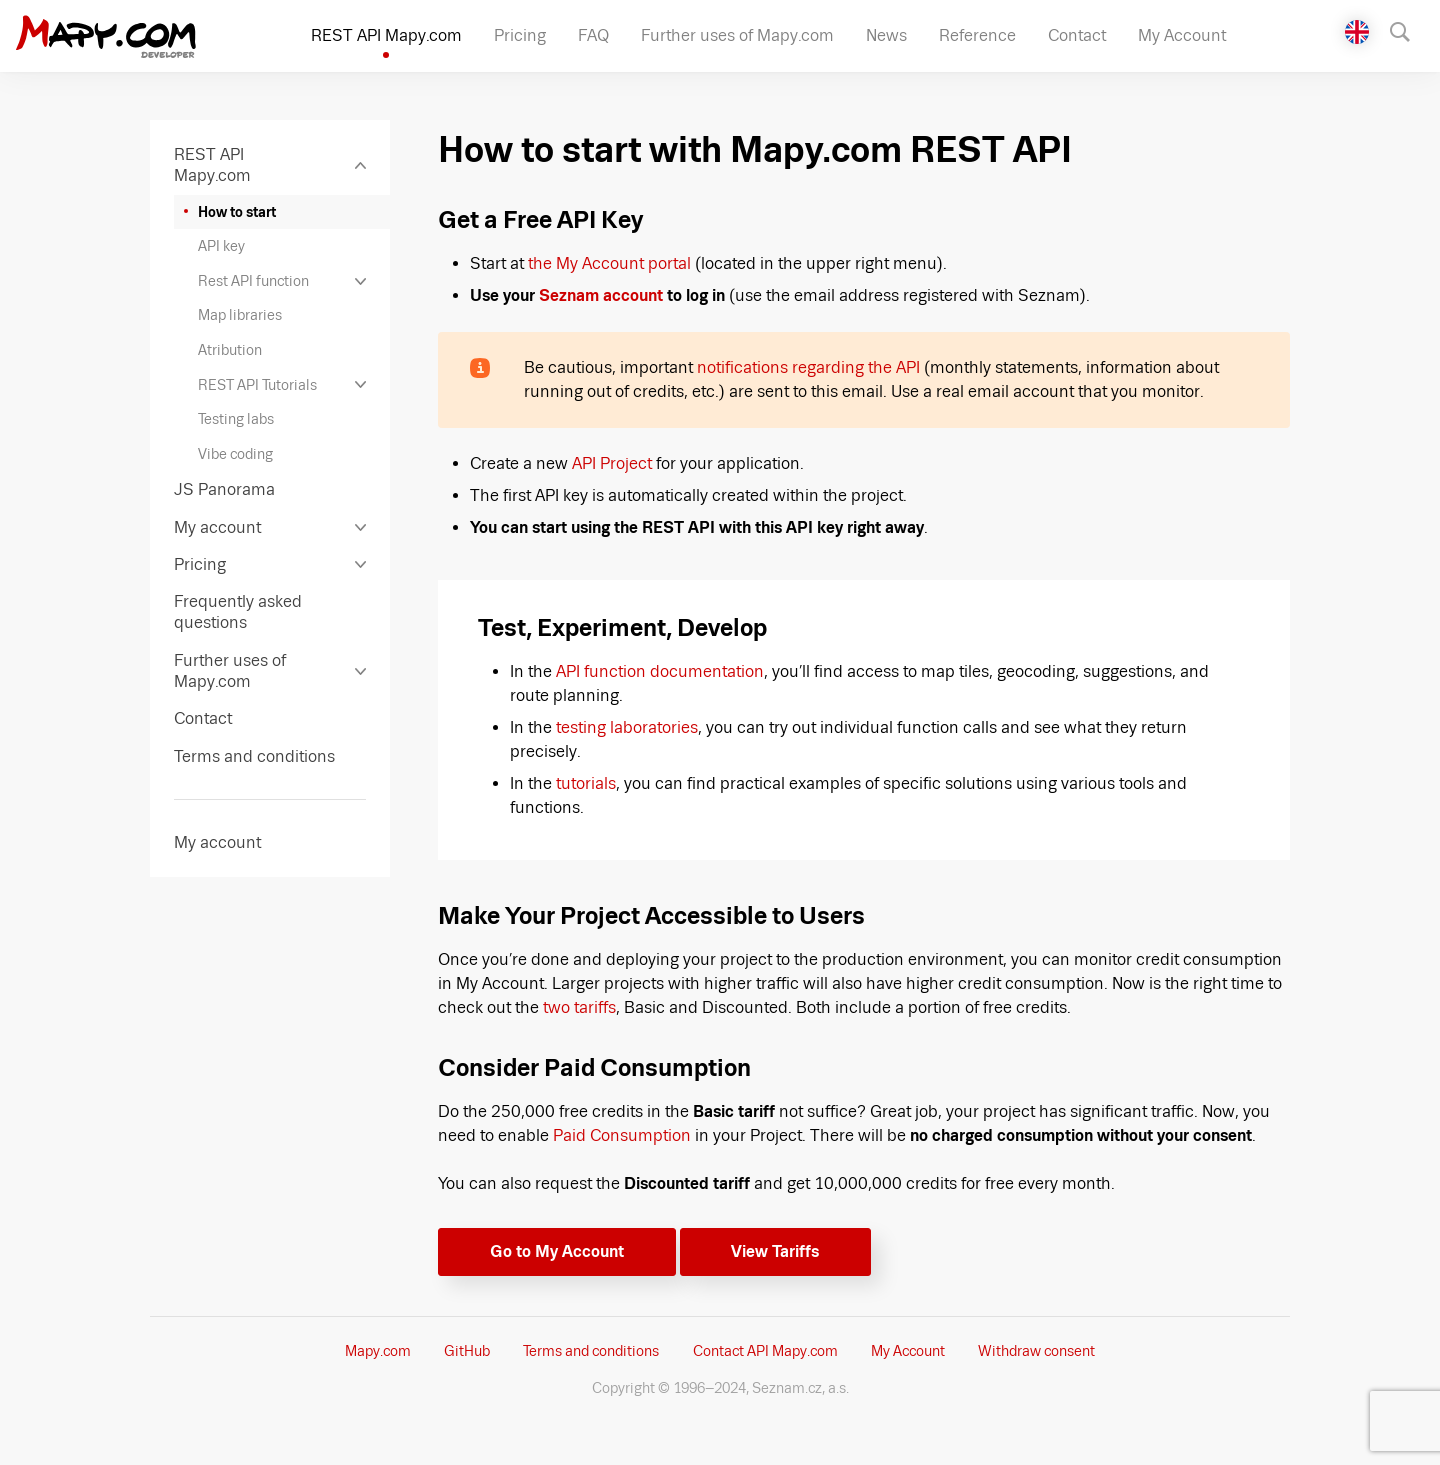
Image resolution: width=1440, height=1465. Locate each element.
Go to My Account (557, 1251)
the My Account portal (609, 263)
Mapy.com (378, 1351)
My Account (908, 1351)
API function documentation (660, 671)
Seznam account (601, 295)
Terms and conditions (591, 1351)
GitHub (467, 1351)
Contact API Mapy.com (765, 1351)
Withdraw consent (1036, 1351)
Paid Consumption (622, 1135)
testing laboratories (627, 727)
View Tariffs (775, 1251)
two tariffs (579, 1007)
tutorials (586, 783)
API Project (612, 463)
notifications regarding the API (808, 367)
